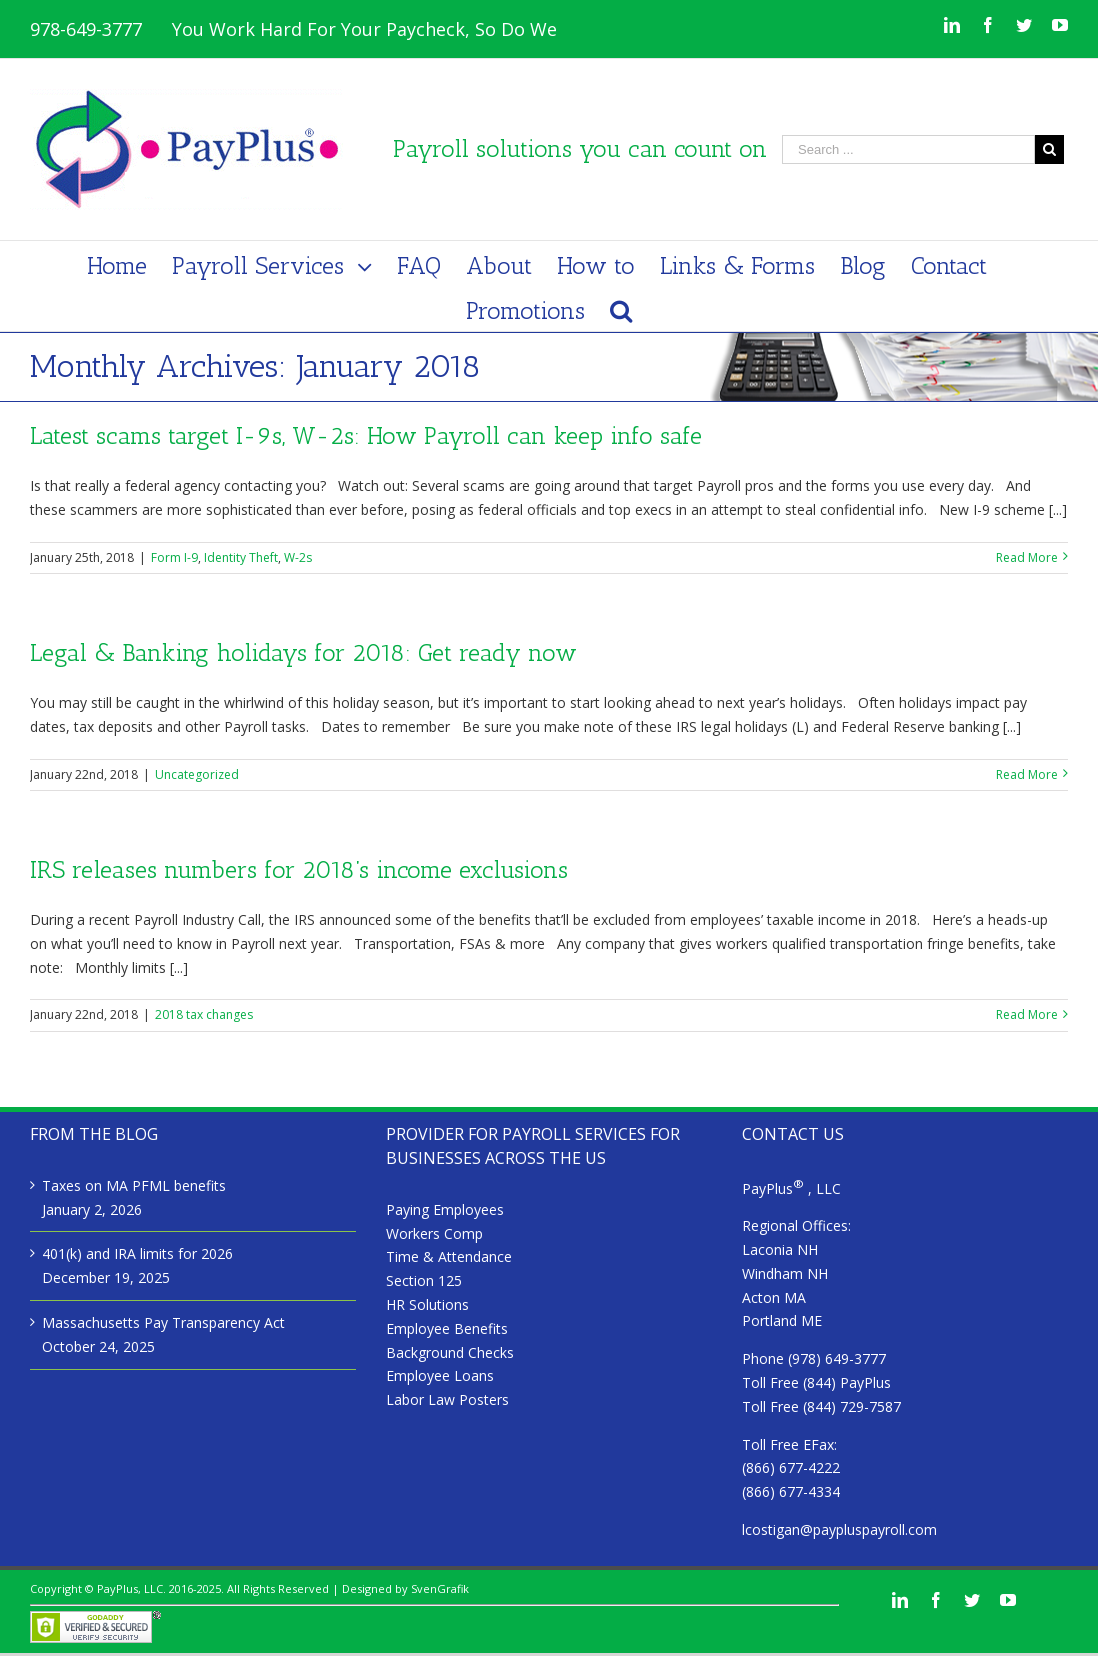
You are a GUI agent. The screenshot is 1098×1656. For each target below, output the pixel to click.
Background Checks (450, 1352)
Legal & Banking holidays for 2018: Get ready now (303, 652)
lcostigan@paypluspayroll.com (839, 1529)
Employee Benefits (447, 1328)
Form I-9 (174, 557)
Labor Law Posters (447, 1399)
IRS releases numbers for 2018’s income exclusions (299, 869)
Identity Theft (241, 557)
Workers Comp (434, 1233)
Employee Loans (440, 1375)
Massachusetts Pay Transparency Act (163, 1322)
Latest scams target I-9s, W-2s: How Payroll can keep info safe (366, 435)
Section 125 (424, 1280)
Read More (1027, 557)
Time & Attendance (449, 1256)
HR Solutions (427, 1304)
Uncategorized (197, 774)
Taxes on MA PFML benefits (134, 1185)
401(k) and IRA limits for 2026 (137, 1253)
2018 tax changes (204, 1014)
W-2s (298, 557)
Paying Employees (445, 1209)
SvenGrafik (440, 1588)
